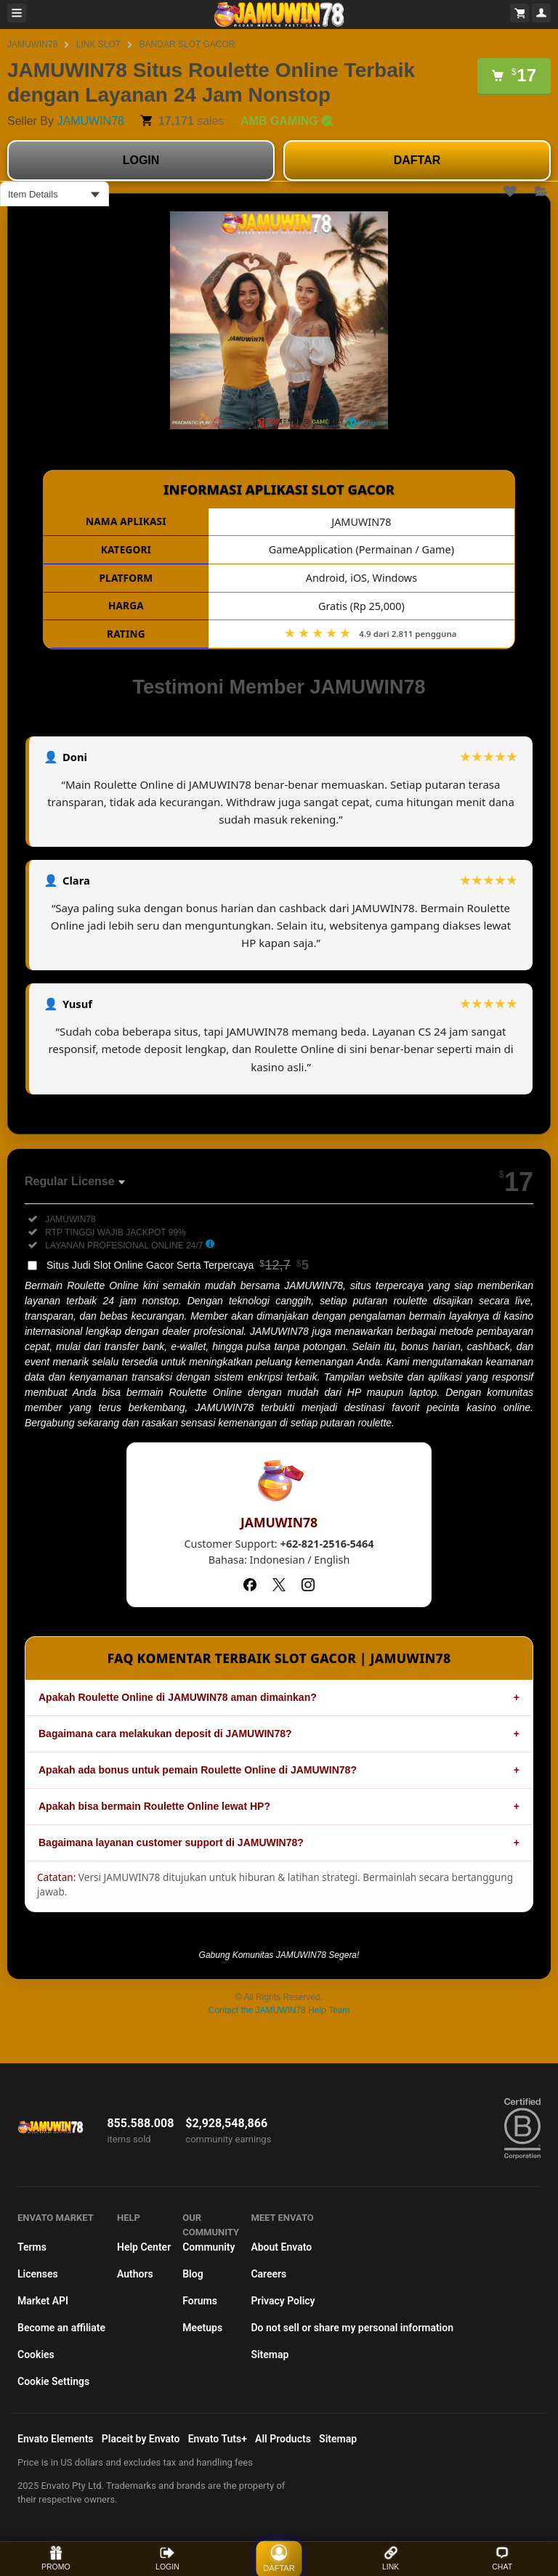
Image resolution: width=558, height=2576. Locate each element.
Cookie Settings (53, 2381)
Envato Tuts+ (217, 2439)
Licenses (37, 2274)
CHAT (502, 2558)
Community (208, 2247)
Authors (135, 2274)
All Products (283, 2439)
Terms (31, 2247)
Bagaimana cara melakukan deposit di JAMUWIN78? (165, 1733)
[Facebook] (250, 1585)
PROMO (55, 2558)
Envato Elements (55, 2439)
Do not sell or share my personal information (352, 2327)
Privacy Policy (283, 2301)
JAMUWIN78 (32, 44)
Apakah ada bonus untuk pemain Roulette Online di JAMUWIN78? (198, 1770)
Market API (42, 2301)
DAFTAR (417, 160)
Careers (268, 2274)
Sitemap (269, 2354)
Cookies (35, 2354)
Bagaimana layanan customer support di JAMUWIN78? (171, 1842)
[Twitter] (279, 1585)
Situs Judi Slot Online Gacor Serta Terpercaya (177, 1265)
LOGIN (141, 160)
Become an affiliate (61, 2327)
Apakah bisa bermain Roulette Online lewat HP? (154, 1806)
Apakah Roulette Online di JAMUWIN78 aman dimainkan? (178, 1697)
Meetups (202, 2327)
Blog (192, 2274)
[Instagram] (308, 1585)
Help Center (144, 2247)
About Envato (281, 2247)
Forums (199, 2301)
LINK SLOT (98, 44)
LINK (390, 2558)
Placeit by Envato (141, 2439)
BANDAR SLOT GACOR (187, 44)
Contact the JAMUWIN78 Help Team (279, 2010)
